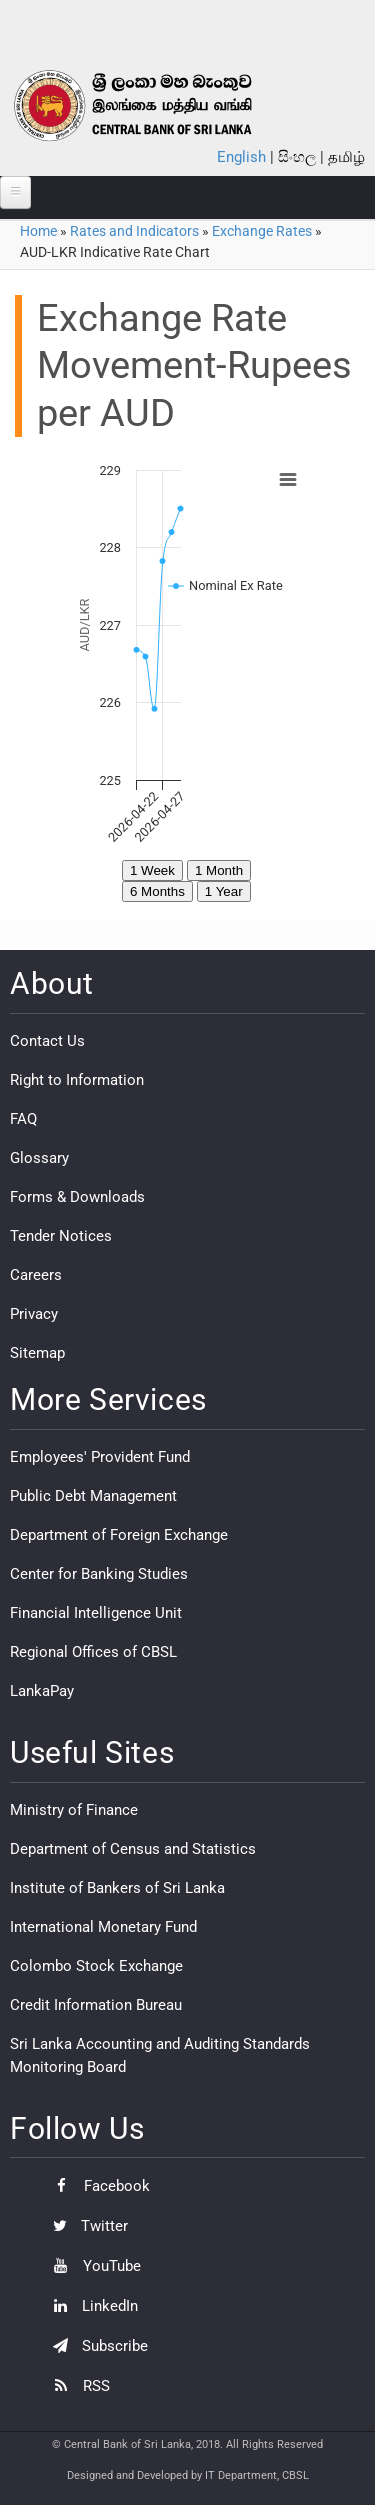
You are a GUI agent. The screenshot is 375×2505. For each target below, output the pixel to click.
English (241, 157)
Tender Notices (61, 1236)
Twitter (85, 2226)
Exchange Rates (262, 231)
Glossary (39, 1158)
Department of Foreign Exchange (119, 1535)
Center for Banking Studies (99, 1574)
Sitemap (37, 1353)
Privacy (34, 1314)
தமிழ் (346, 157)
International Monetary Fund (103, 1927)
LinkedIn (90, 2306)
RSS (76, 2386)
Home (38, 231)
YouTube (92, 2266)
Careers (36, 1275)
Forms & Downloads (77, 1197)
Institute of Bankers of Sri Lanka (117, 1888)
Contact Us (47, 1041)
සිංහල (297, 157)
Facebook (96, 2186)
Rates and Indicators (134, 231)
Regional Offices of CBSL (93, 1652)
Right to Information (77, 1080)
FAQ (23, 1119)
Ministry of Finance (74, 1810)
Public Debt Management (93, 1496)
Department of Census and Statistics (133, 1849)
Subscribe (95, 2346)
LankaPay (42, 1691)
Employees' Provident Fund (100, 1457)
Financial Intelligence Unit (96, 1613)
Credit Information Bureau (96, 2005)
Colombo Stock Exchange (96, 1966)
